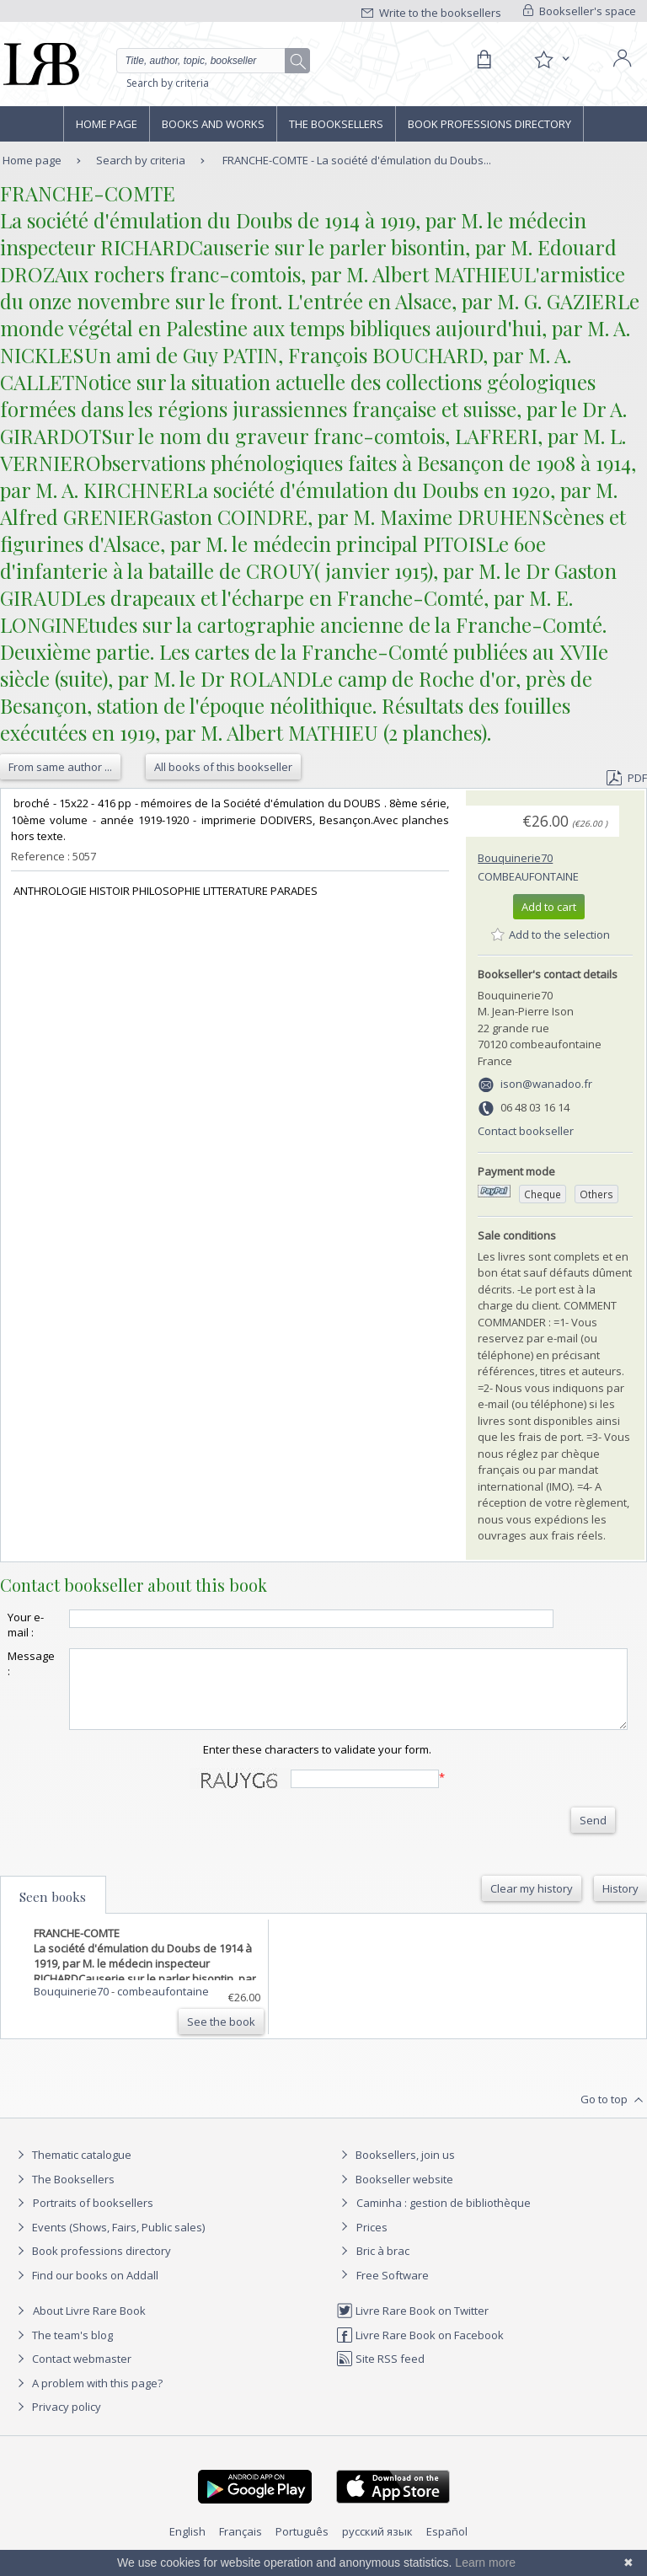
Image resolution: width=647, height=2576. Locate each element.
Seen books (52, 1912)
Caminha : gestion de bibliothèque (443, 2217)
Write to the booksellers (431, 12)
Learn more (485, 2562)
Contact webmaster (72, 2373)
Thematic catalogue (72, 2169)
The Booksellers (336, 123)
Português (302, 2546)
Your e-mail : (26, 1624)
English (187, 2546)
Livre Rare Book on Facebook (420, 2350)
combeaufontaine (528, 876)
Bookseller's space (579, 11)
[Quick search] (213, 60)
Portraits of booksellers (93, 2217)
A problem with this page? (88, 2398)
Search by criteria (167, 83)
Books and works (213, 123)
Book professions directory (489, 123)
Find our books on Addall (85, 2290)
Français (240, 2546)
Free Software (392, 2290)
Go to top (613, 2115)
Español (447, 2546)
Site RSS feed (380, 2373)
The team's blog (63, 2350)
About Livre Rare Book (89, 2325)
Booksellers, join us (395, 2169)
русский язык (377, 2546)
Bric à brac (382, 2265)
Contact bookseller (526, 1130)
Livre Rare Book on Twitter (412, 2325)
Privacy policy (57, 2421)
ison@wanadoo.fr (546, 1083)
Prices (372, 2242)
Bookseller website (394, 2194)
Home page (106, 123)
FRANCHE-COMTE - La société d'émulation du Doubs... (356, 160)
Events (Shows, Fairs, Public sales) (109, 2242)
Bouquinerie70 (515, 857)
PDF (627, 777)
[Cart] (483, 59)
